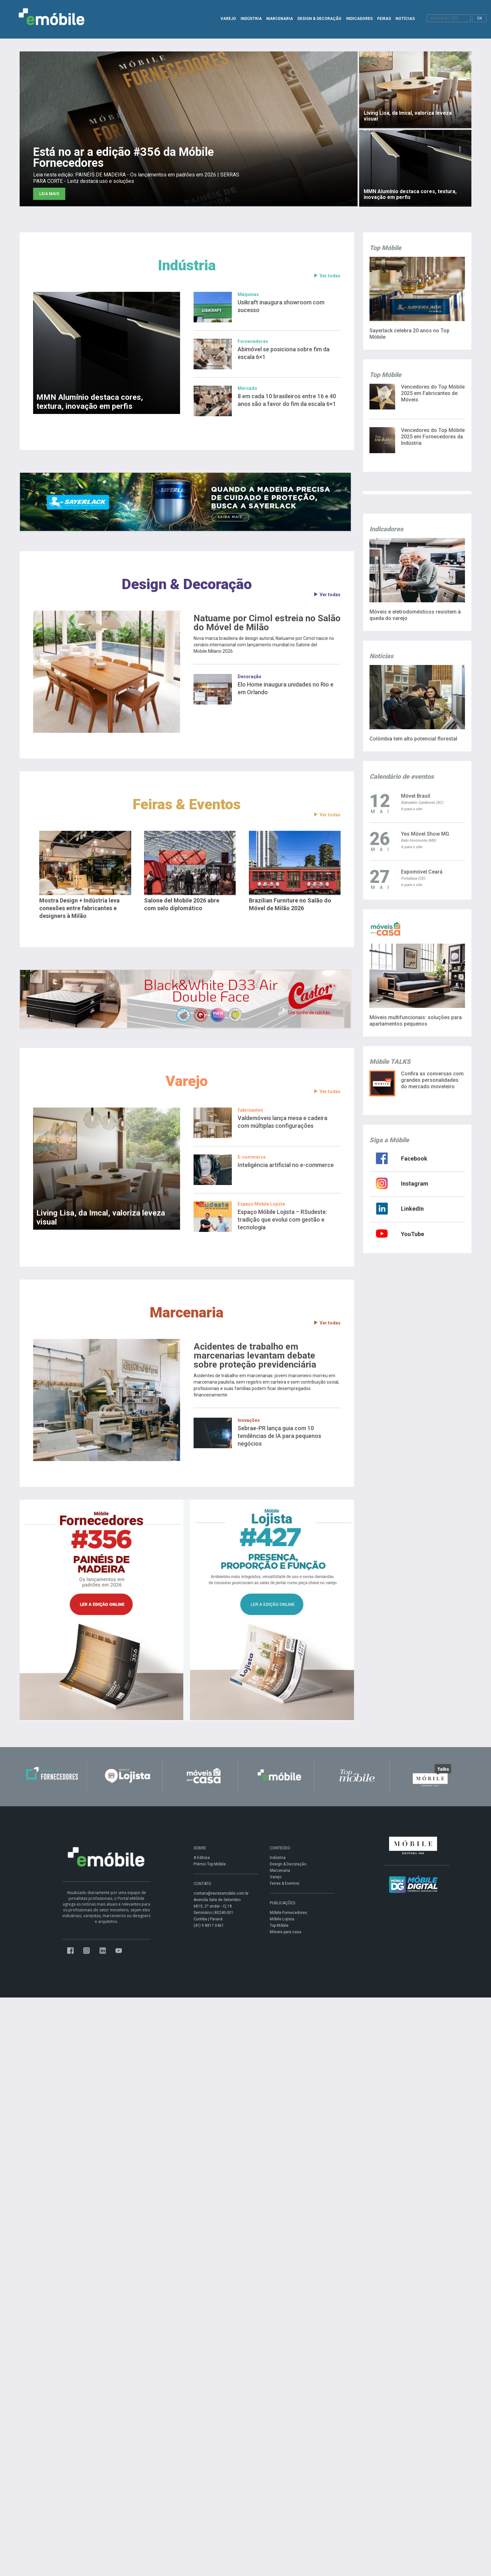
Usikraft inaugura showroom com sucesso (281, 306)
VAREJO (228, 18)
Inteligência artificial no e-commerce (286, 1165)
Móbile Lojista (282, 1919)
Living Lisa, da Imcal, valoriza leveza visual (100, 1217)
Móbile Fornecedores (288, 1912)
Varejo (187, 1081)
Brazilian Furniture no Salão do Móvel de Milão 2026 (290, 904)
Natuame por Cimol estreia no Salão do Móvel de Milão (267, 623)
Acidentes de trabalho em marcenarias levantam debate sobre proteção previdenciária (255, 1355)
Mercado (247, 388)
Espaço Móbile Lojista (261, 1204)
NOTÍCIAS (405, 18)
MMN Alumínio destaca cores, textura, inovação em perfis (89, 402)
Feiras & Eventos (187, 804)
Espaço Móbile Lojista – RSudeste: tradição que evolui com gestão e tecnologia (282, 1219)
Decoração (249, 676)
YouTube (412, 1234)
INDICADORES (359, 18)
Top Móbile (279, 1925)
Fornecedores (253, 341)
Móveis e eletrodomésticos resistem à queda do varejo (415, 615)
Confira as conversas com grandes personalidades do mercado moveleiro (432, 1080)
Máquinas (248, 294)
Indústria (187, 265)
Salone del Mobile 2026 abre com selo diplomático (181, 904)
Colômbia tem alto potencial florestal (413, 739)
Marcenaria (186, 1312)
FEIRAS (384, 18)
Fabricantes (250, 1110)
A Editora (202, 1857)
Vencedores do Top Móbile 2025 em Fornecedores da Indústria (433, 436)
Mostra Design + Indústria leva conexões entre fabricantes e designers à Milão (79, 908)
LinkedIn (412, 1208)
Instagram (414, 1183)
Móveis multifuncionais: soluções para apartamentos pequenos (415, 1020)
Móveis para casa (285, 1932)
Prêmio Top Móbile (210, 1864)
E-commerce (252, 1157)
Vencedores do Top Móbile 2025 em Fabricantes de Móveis (433, 393)
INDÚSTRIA (251, 18)
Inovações (249, 1420)
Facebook (414, 1158)
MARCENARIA (279, 18)
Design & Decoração (187, 584)
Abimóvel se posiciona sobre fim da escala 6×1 (284, 353)
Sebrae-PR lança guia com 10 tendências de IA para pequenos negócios (279, 1436)
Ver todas (327, 276)
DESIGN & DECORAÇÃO (319, 18)
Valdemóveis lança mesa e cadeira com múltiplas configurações (282, 1122)
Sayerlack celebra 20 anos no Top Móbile (409, 334)
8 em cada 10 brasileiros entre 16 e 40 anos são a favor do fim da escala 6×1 (287, 400)
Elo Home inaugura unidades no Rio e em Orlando (285, 688)
